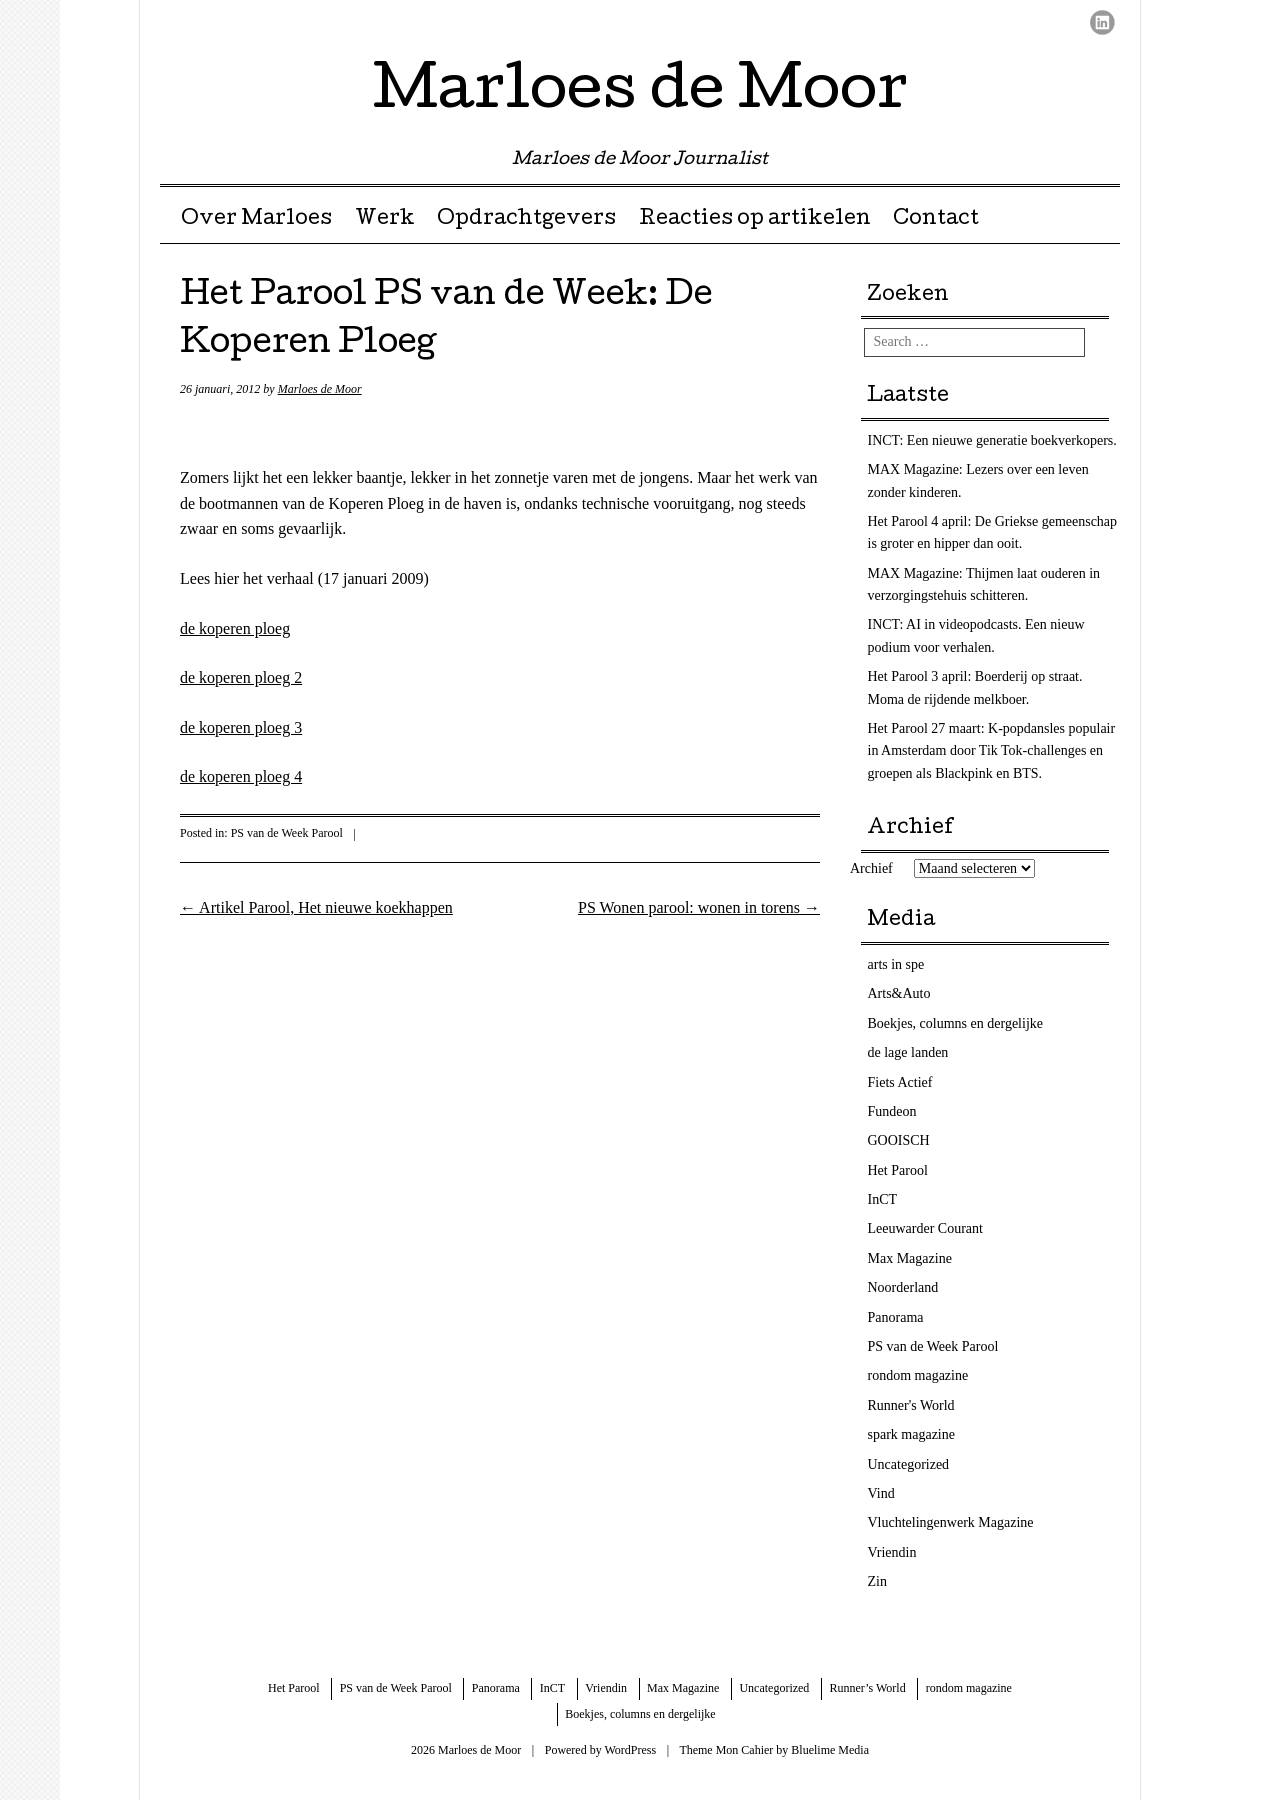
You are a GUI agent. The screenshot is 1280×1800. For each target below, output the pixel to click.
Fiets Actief (900, 1082)
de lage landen (908, 1052)
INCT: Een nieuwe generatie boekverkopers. (992, 440)
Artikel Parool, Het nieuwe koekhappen (316, 907)
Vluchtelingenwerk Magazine (951, 1522)
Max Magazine (910, 1258)
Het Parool (898, 1170)
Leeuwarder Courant (925, 1228)
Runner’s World (867, 1688)
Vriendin (892, 1552)
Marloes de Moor (640, 94)
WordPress (630, 1750)
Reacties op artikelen (755, 220)
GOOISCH (899, 1140)
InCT (883, 1199)
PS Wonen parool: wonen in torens (699, 907)
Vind (881, 1493)
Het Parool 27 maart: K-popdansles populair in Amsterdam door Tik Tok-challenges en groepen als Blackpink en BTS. (992, 751)
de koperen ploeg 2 (241, 677)
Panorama (896, 1317)
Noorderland (903, 1287)
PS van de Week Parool (287, 833)
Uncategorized (909, 1464)
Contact (936, 220)
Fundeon (892, 1111)
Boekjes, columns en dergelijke (955, 1023)
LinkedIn (1102, 22)
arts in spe (896, 964)
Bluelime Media (830, 1750)
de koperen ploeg (235, 628)
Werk (385, 220)
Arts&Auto (899, 993)
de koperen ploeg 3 (241, 727)
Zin (877, 1581)
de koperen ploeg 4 (241, 776)
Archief (871, 868)
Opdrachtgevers (526, 220)
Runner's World (911, 1405)
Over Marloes (256, 220)
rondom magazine (918, 1375)
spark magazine (911, 1434)
